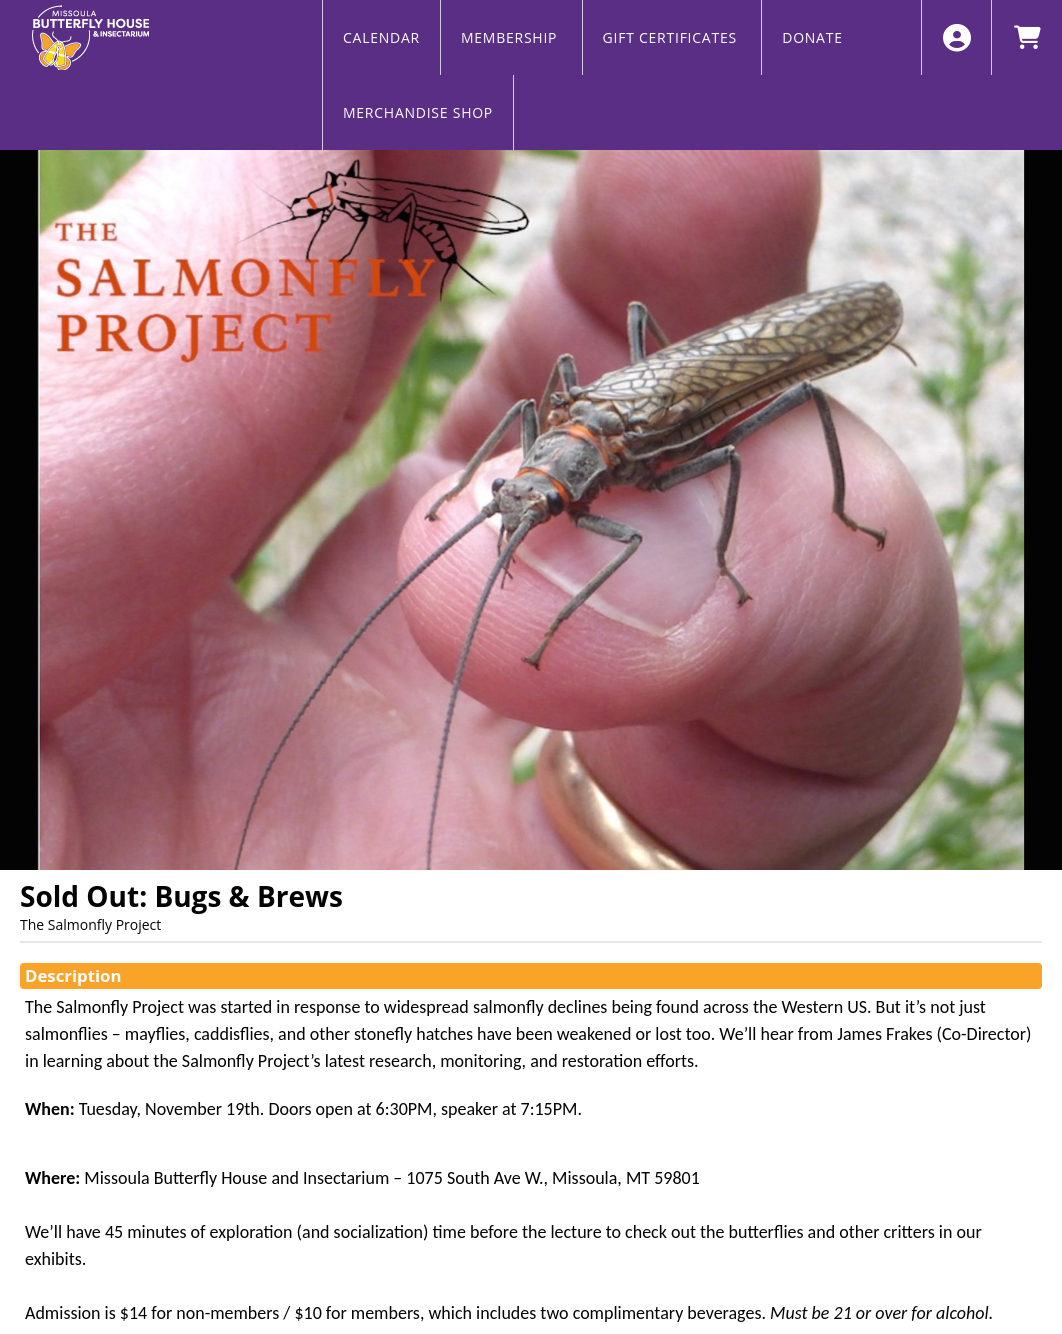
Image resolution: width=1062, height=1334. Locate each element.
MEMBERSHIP (511, 37)
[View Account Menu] (956, 37)
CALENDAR (381, 37)
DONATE (812, 37)
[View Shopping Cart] (1026, 37)
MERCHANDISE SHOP (418, 112)
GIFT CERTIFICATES (672, 37)
